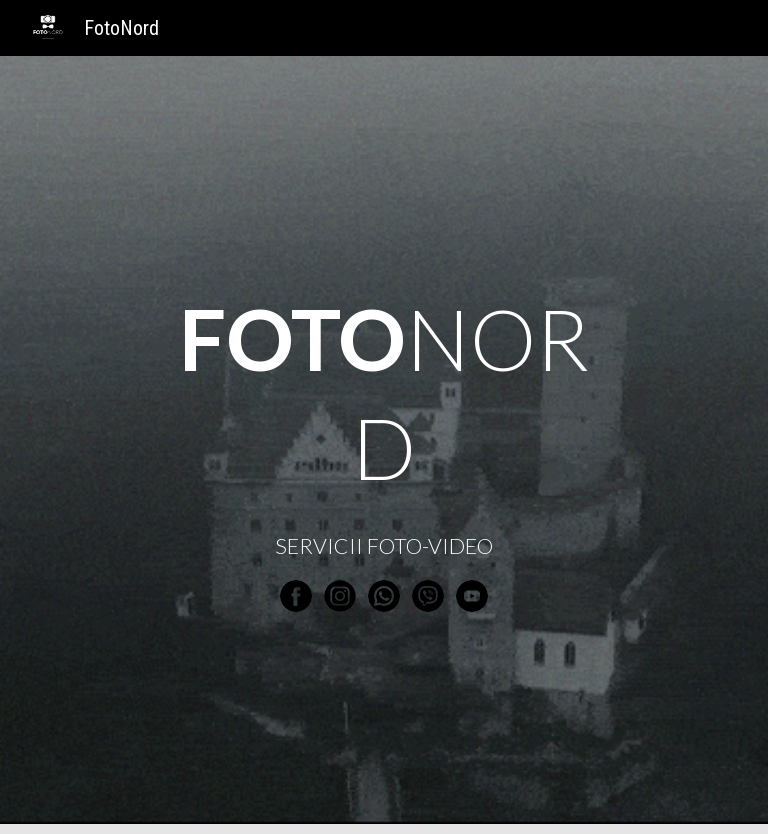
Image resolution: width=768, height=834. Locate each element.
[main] (383, 395)
